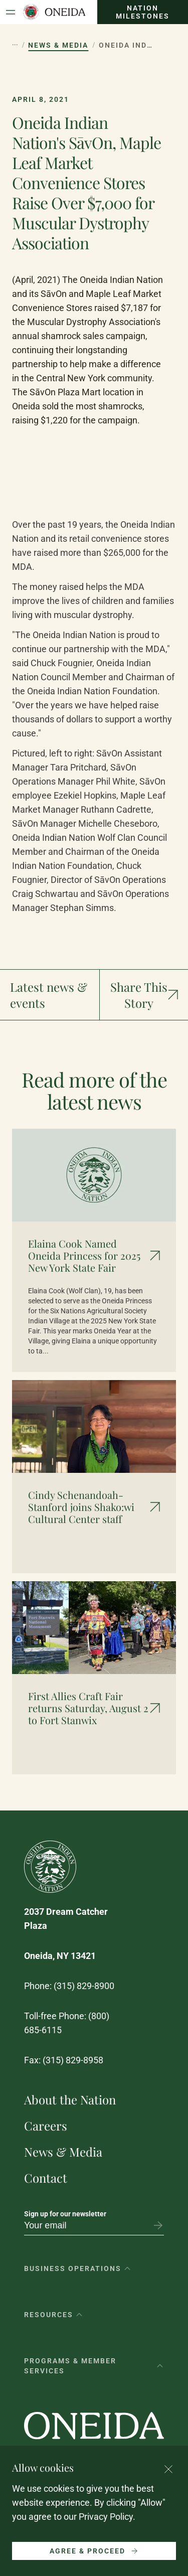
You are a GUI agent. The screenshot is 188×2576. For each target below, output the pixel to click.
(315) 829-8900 (84, 1986)
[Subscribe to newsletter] (158, 2225)
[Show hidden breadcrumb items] (15, 45)
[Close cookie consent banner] (168, 2469)
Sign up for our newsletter (65, 2214)
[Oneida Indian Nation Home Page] (54, 12)
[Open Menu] (10, 12)
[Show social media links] (144, 995)
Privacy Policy (106, 2516)
